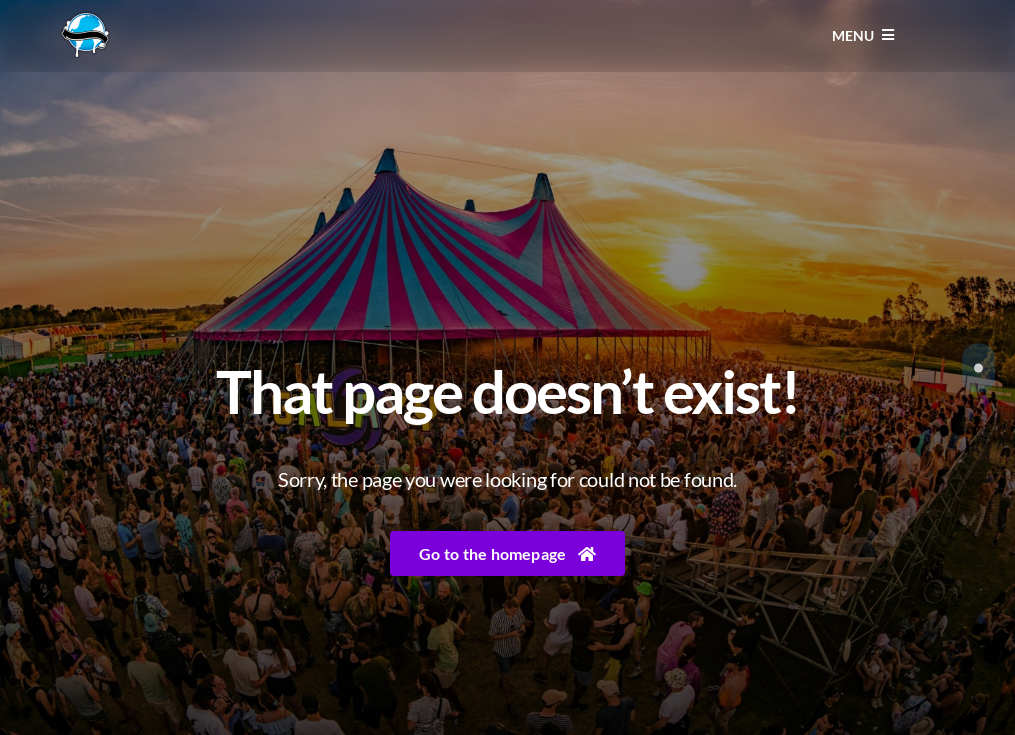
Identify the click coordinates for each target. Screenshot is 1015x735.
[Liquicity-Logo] (85, 18)
